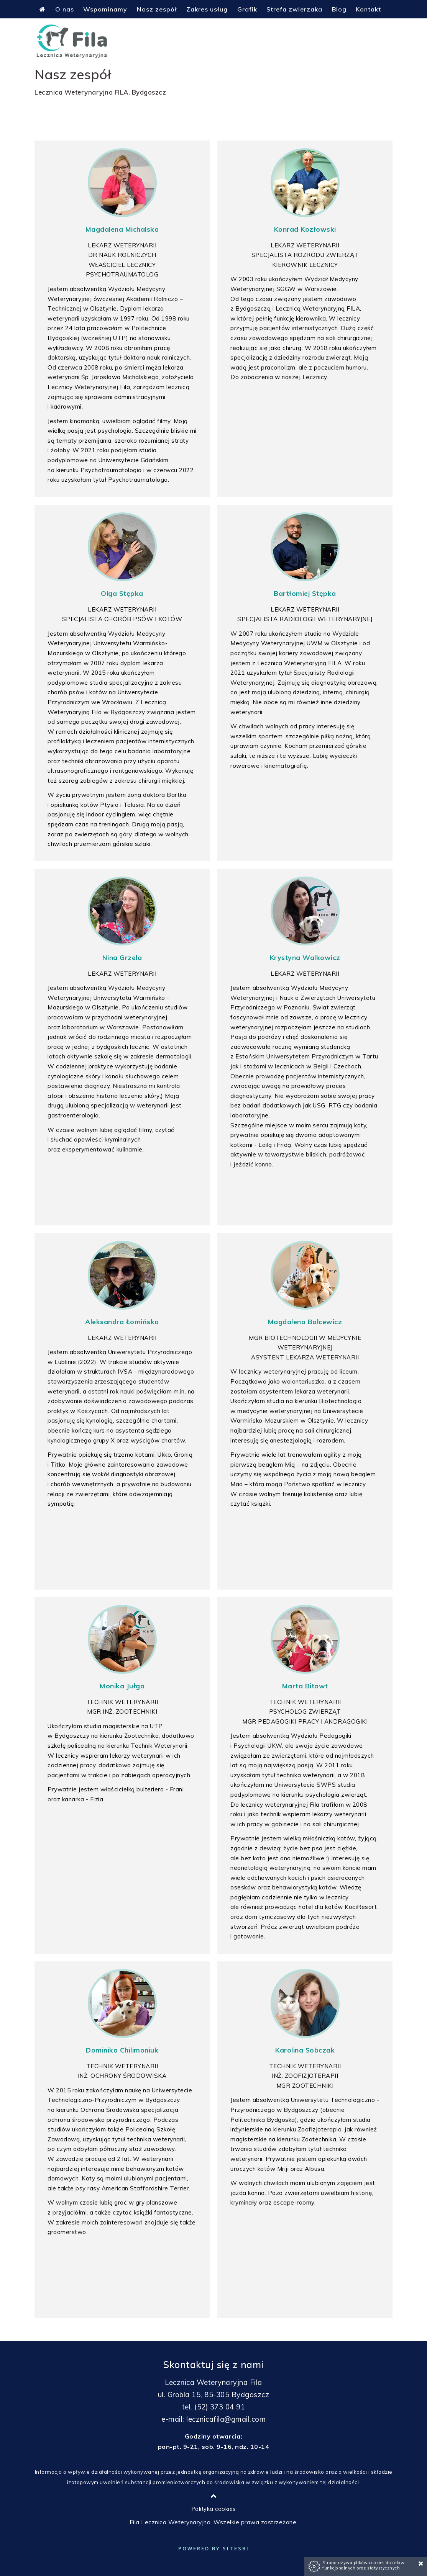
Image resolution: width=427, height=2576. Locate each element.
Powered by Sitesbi (213, 2548)
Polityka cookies (214, 2509)
